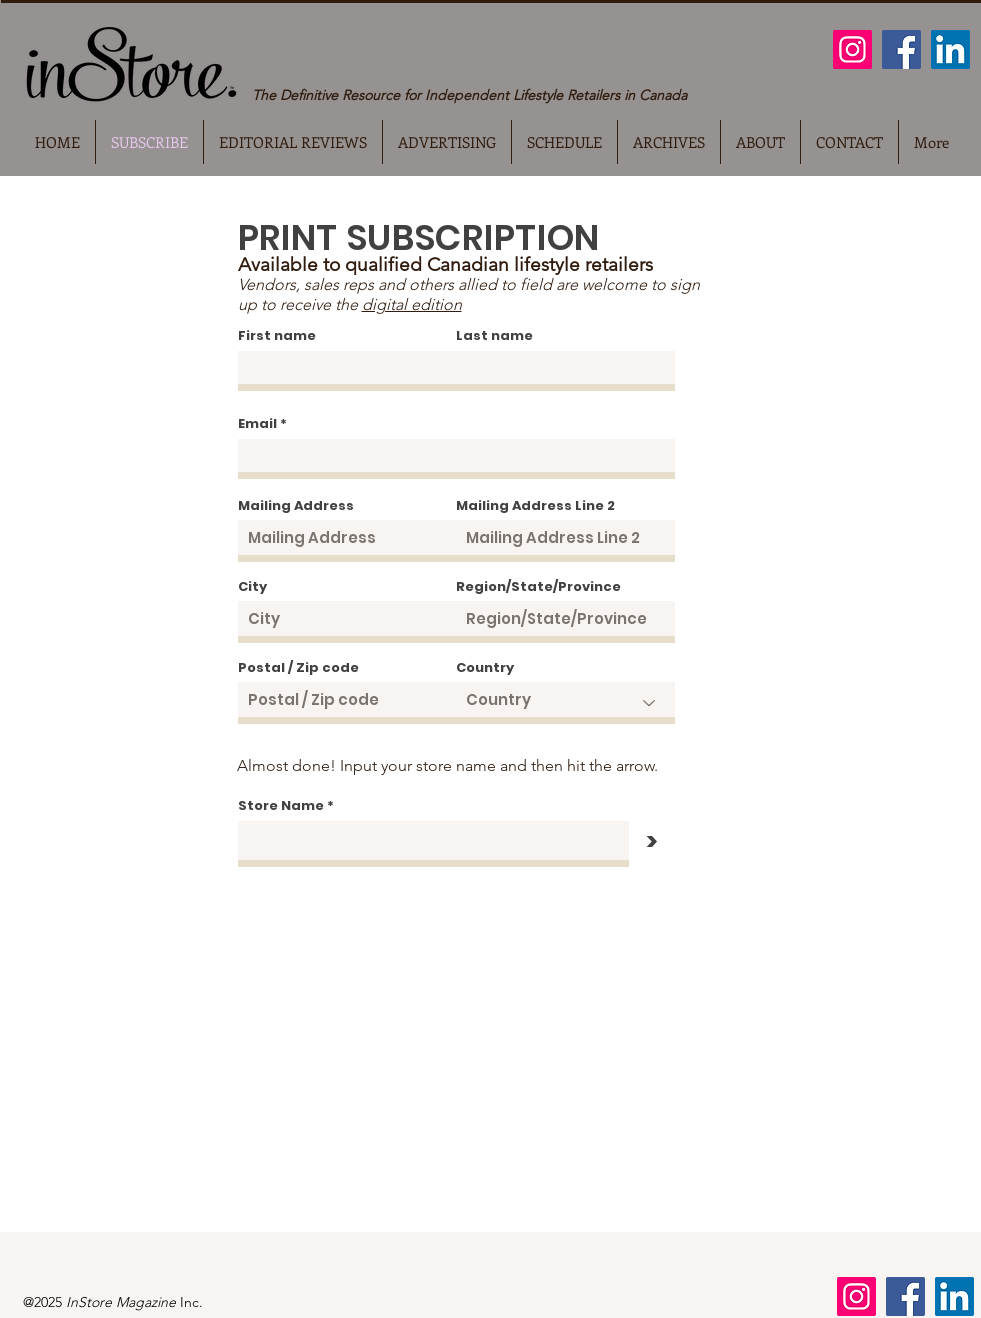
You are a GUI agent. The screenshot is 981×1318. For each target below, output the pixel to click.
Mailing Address (296, 505)
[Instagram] (852, 49)
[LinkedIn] (950, 49)
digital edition (412, 304)
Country (485, 667)
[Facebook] (901, 49)
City (252, 586)
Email (257, 423)
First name (277, 335)
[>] (652, 842)
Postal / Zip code (298, 667)
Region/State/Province (538, 586)
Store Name (281, 805)
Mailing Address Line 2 (535, 505)
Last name (494, 335)
